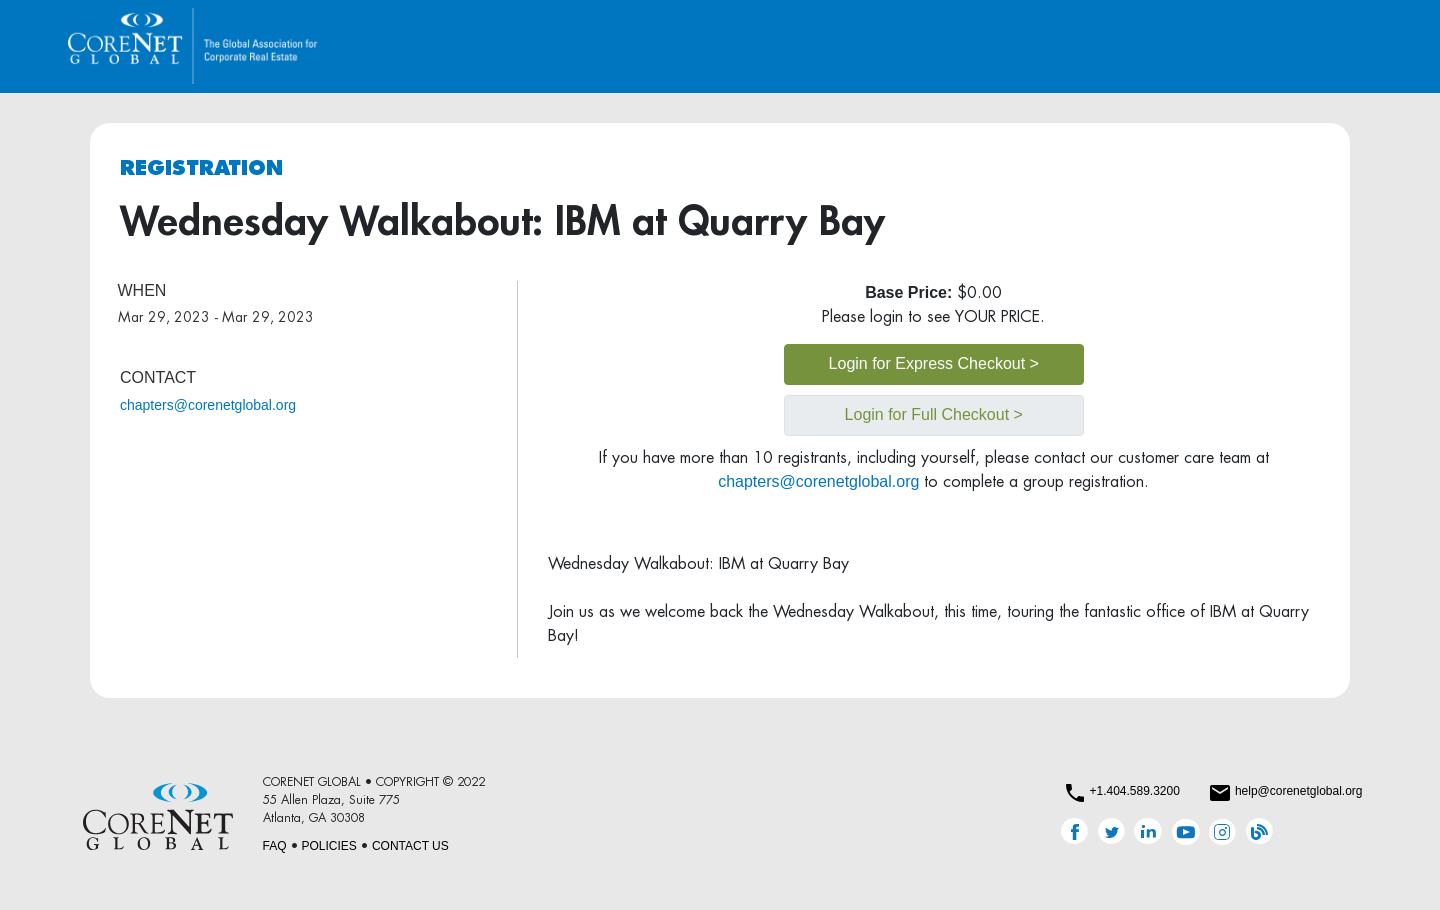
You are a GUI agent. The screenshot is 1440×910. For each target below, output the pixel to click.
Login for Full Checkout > (934, 414)
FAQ (275, 846)
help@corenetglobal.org (1299, 791)
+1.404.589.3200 (1134, 791)
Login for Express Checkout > (934, 363)
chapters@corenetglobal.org (208, 405)
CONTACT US (410, 846)
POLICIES (329, 846)
